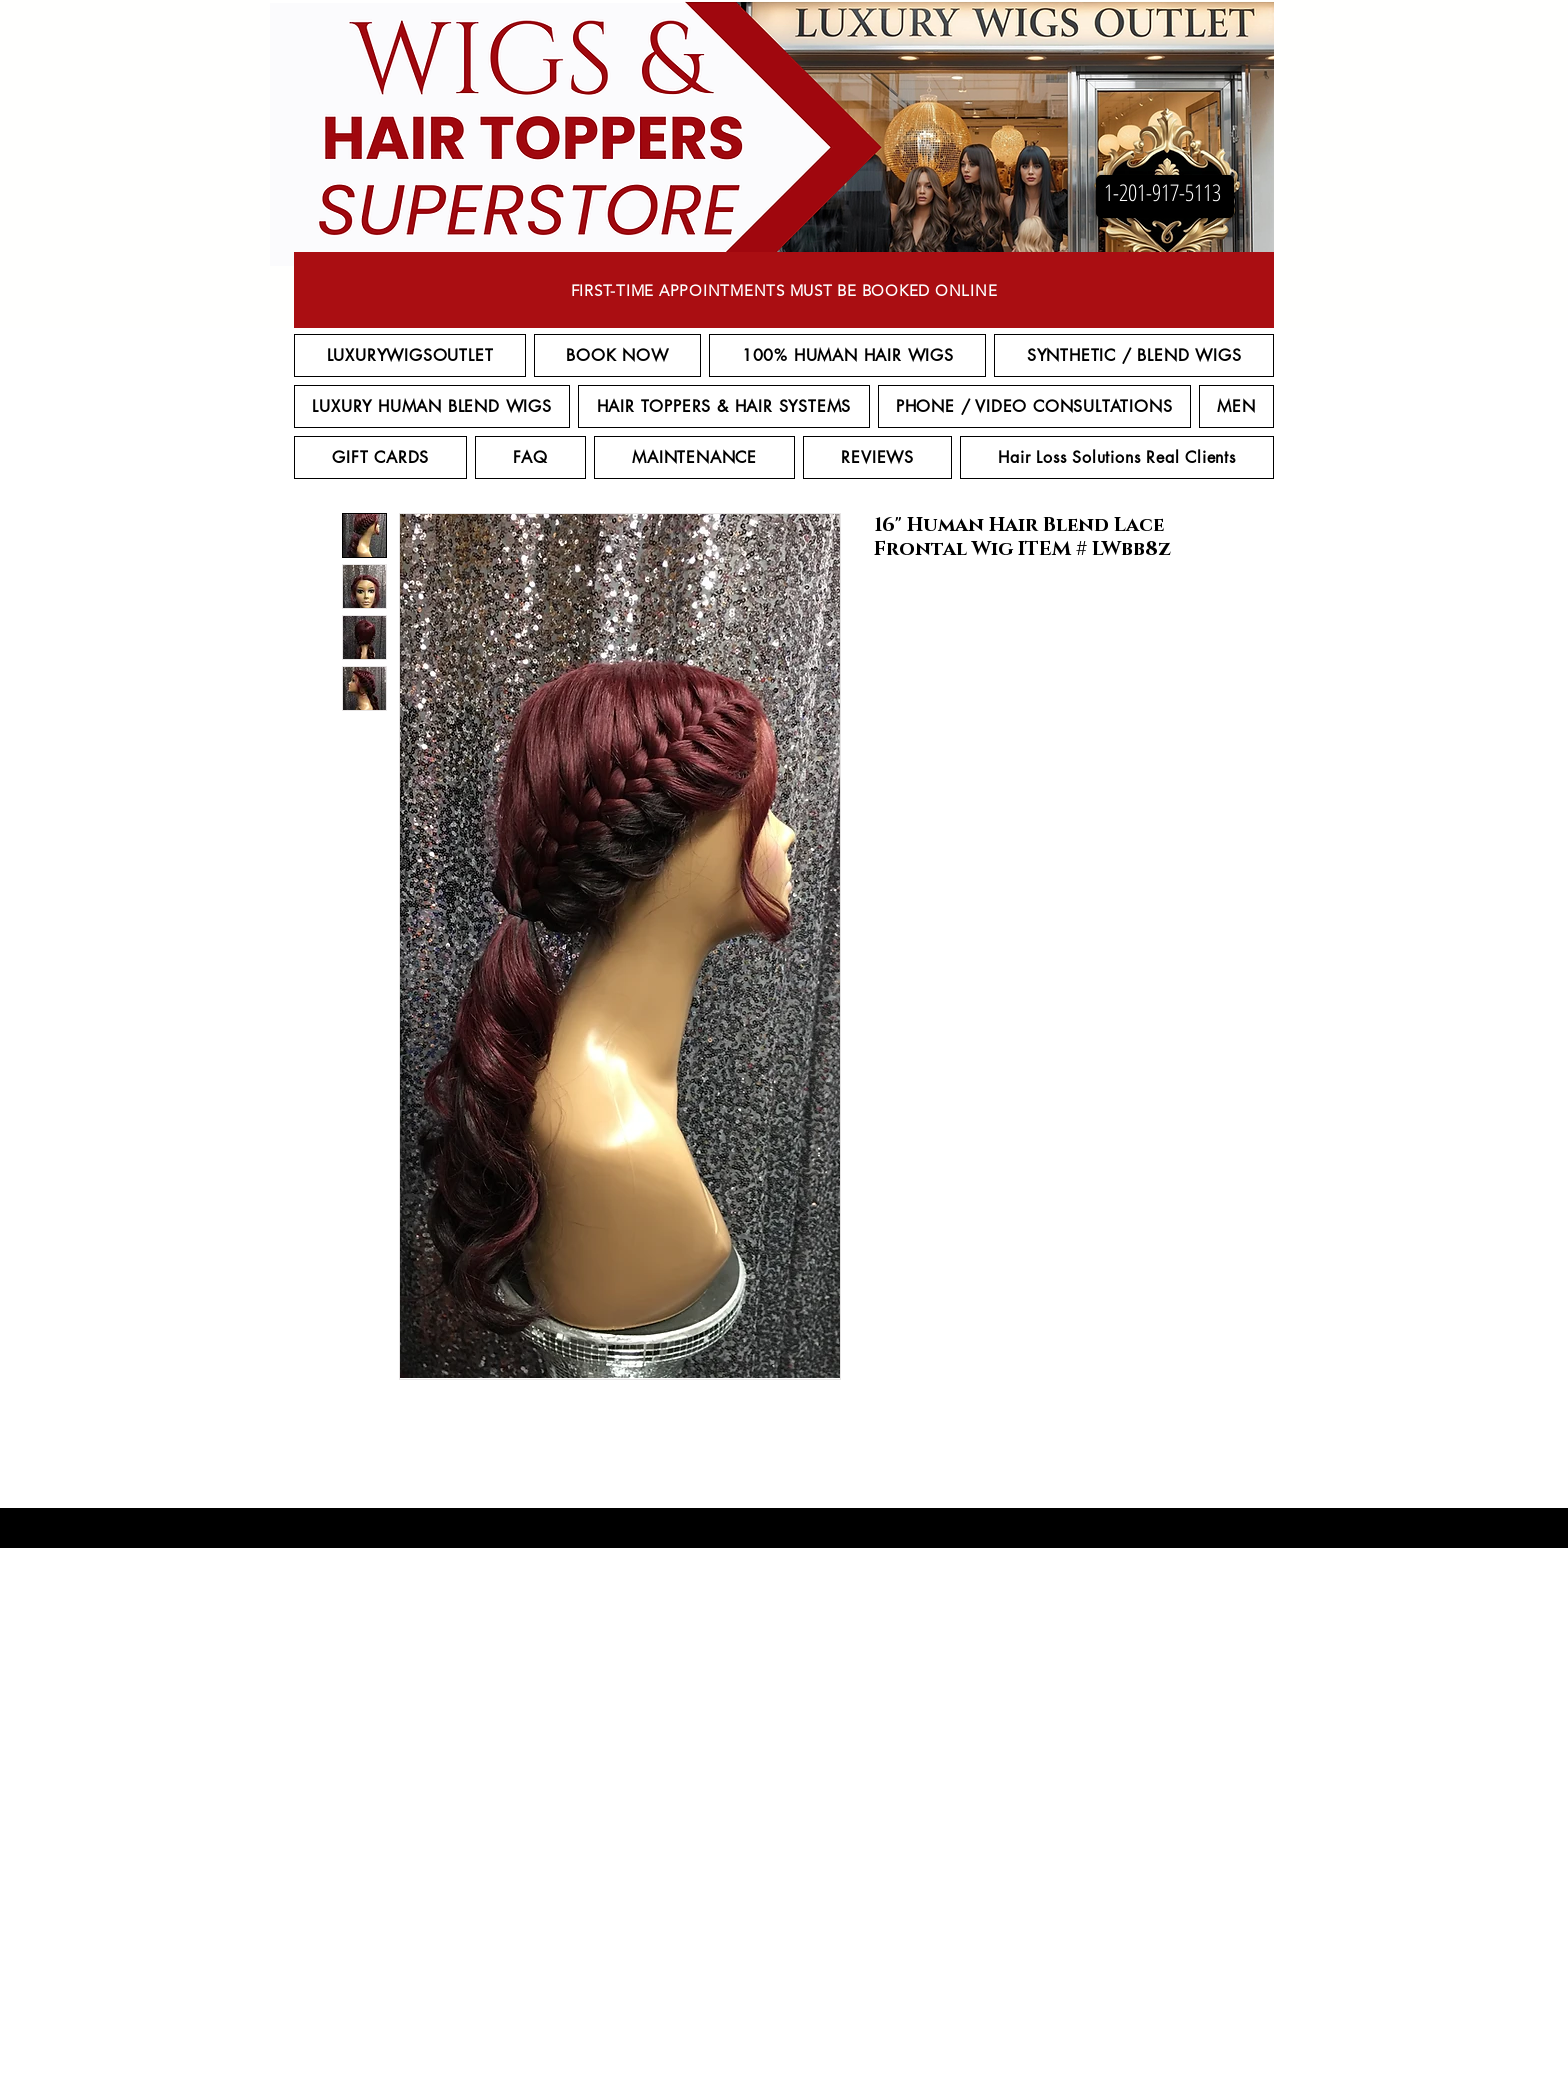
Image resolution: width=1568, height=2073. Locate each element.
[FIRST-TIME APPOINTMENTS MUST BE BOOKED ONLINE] (784, 290)
